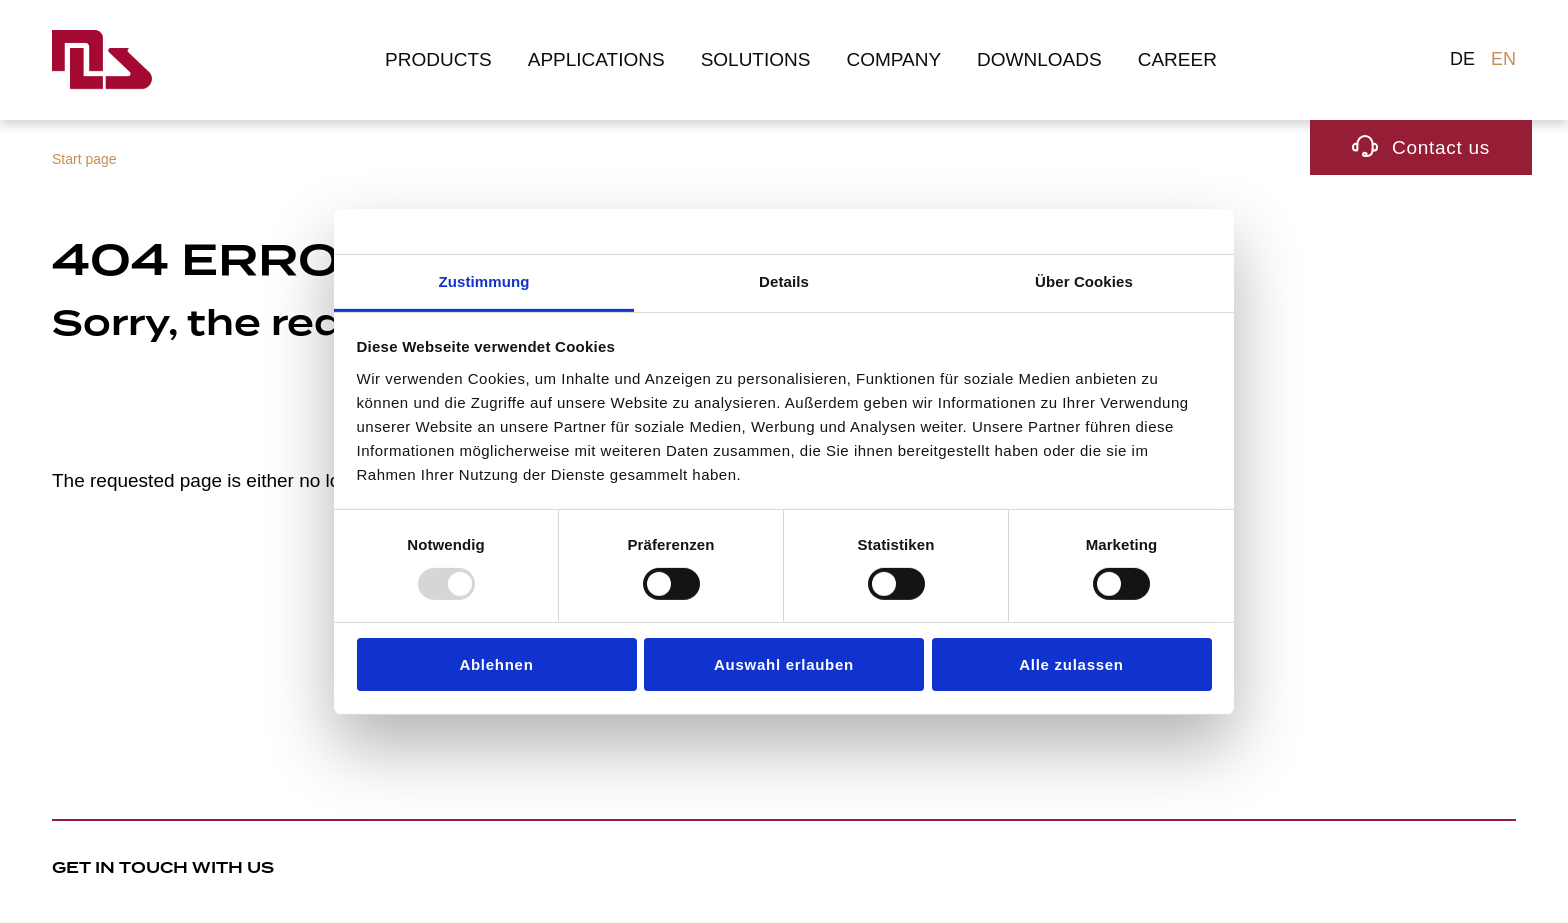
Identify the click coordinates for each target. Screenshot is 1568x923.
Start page (84, 159)
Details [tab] (784, 280)
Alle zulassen (1071, 664)
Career (1177, 59)
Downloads (1039, 59)
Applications (596, 59)
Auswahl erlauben (784, 664)
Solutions (756, 59)
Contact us (1441, 147)
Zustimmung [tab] (484, 280)
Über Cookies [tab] (1084, 280)
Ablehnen (496, 664)
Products (438, 59)
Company (893, 59)
